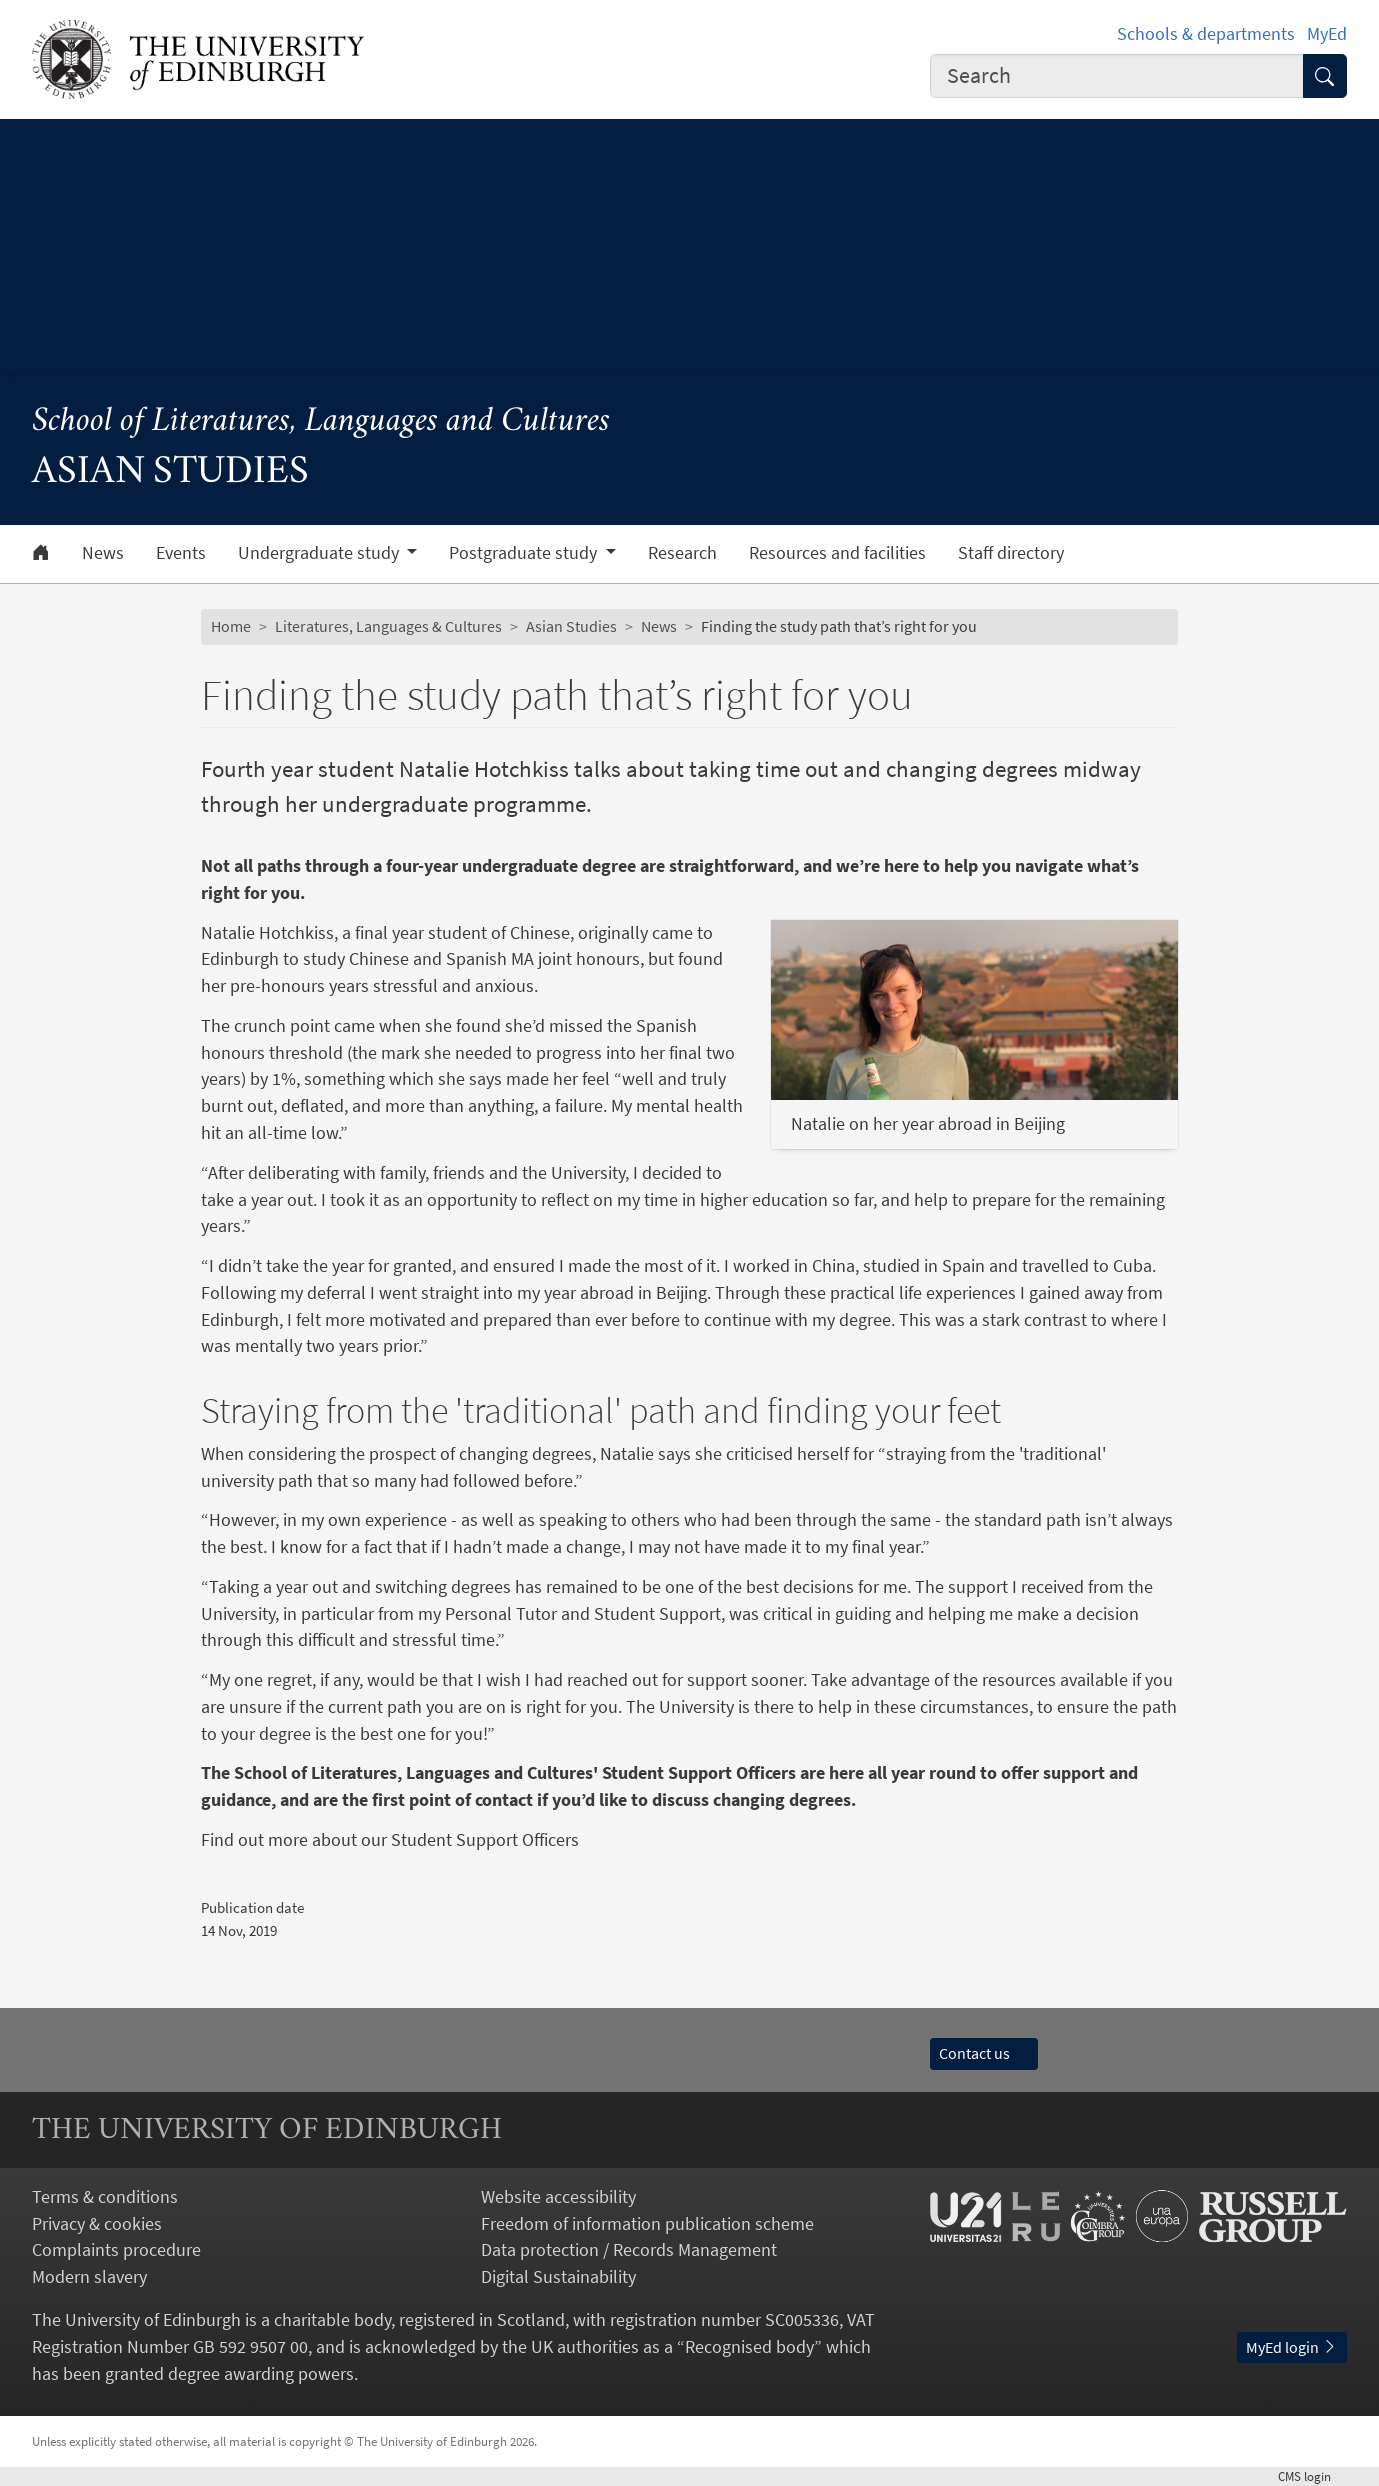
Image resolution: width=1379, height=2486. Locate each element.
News (103, 553)
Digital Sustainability (558, 2276)
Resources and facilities (837, 553)
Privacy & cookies (97, 2223)
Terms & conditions (105, 2196)
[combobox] (1117, 76)
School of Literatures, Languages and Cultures (321, 422)
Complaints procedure (116, 2249)
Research (682, 553)
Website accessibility (558, 2196)
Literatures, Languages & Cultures (388, 626)
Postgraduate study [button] (525, 553)
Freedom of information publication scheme (647, 2223)
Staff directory (1011, 553)
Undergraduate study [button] (320, 553)
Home (231, 626)
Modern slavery (89, 2276)
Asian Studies (571, 626)
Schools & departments (1206, 33)
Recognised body (749, 2346)
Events (181, 553)
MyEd (1327, 33)
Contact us (984, 2053)
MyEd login (1292, 2347)
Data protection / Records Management (629, 2249)
